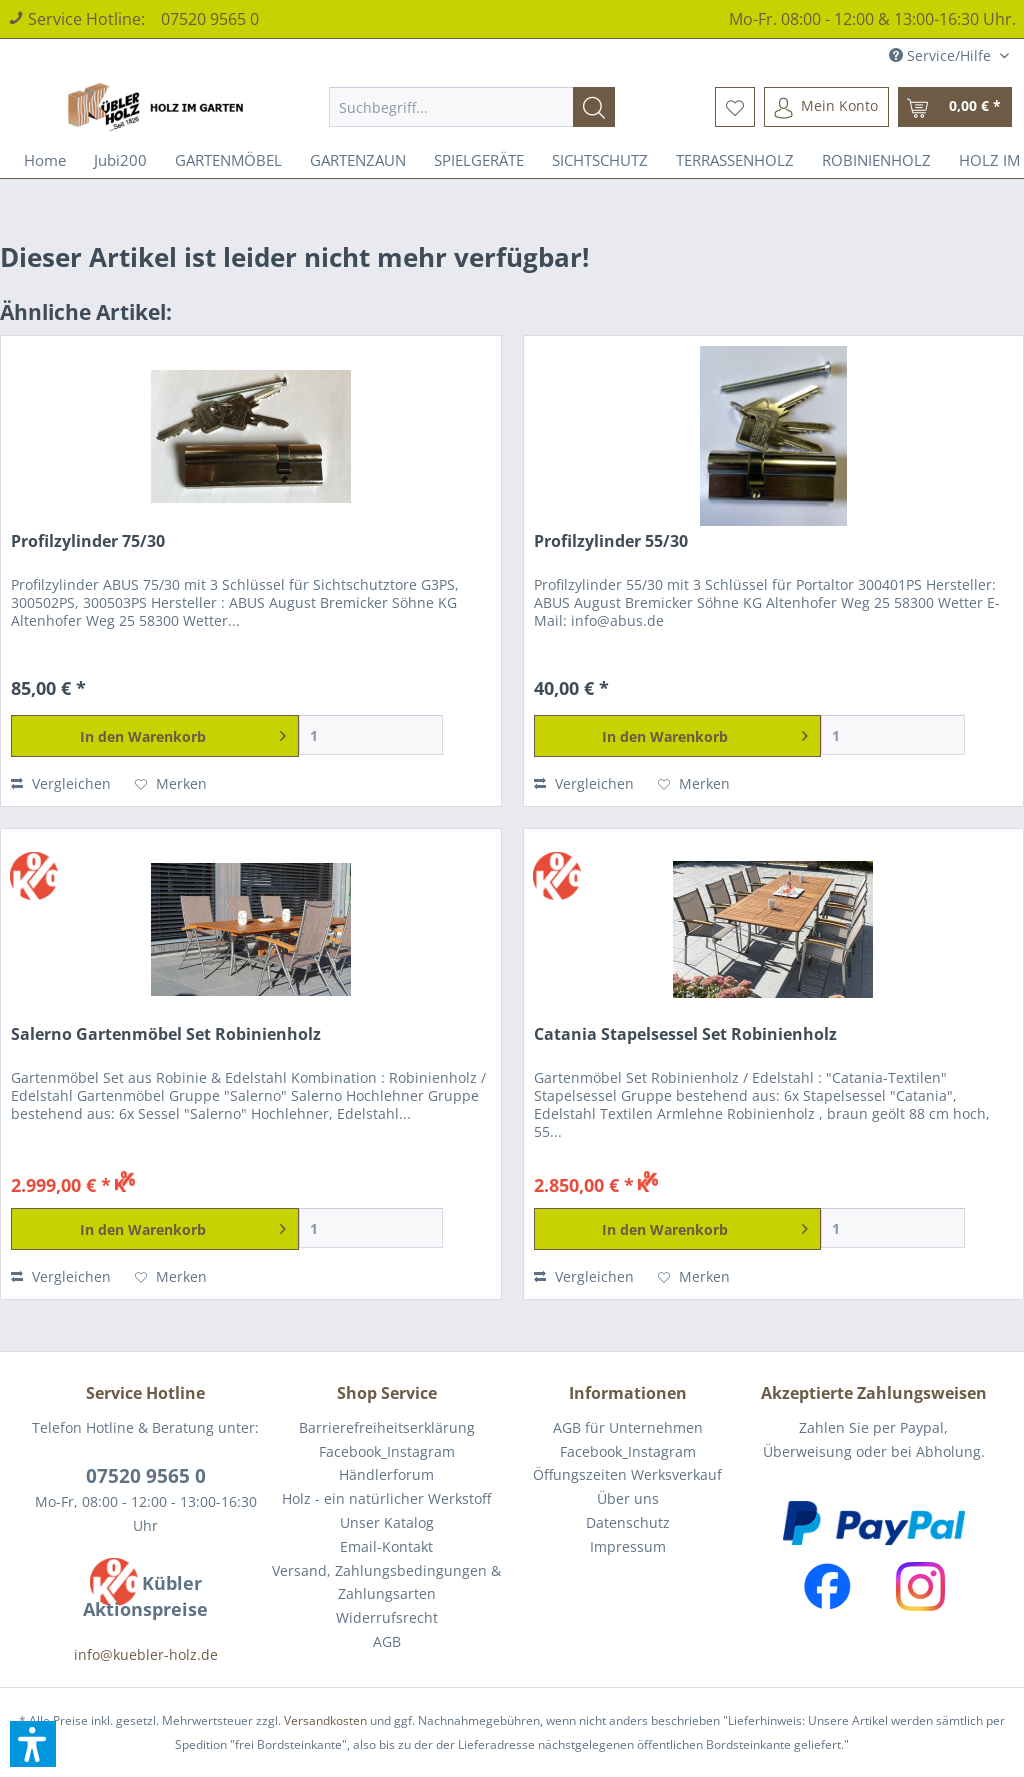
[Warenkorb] (955, 107)
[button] (33, 1744)
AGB (387, 1641)
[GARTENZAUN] (358, 160)
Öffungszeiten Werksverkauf (627, 1474)
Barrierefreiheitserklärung (387, 1427)
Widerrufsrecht (387, 1617)
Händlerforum (386, 1474)
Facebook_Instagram (387, 1451)
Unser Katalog (387, 1522)
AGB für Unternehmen (628, 1427)
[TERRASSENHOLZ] (735, 160)
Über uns (628, 1498)
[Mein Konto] (826, 107)
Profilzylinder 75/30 (88, 541)
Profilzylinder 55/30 (611, 541)
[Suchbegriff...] (472, 107)
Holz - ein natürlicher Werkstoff (386, 1498)
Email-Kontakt (386, 1546)
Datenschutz (628, 1522)
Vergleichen (61, 783)
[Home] (45, 160)
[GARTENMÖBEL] (228, 160)
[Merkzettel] (735, 107)
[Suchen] (594, 107)
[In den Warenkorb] (155, 736)
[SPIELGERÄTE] (479, 160)
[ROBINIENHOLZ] (876, 160)
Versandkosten (325, 1720)
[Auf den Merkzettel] (171, 784)
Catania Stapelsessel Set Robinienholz (685, 1034)
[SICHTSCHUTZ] (600, 160)
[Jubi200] (120, 160)
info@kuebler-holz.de (146, 1654)
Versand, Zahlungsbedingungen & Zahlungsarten (386, 1582)
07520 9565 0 (210, 19)
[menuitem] (472, 107)
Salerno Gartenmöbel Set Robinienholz (166, 1034)
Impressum (628, 1546)
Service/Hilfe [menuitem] (942, 55)
